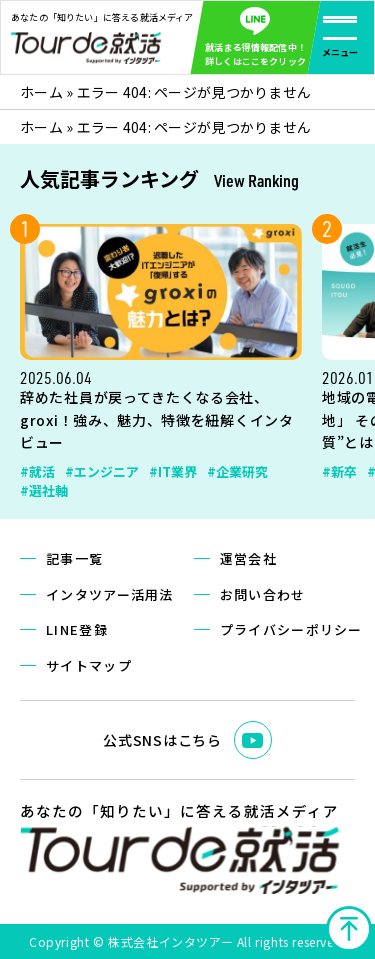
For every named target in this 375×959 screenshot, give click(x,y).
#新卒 (339, 471)
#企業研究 (237, 471)
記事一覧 (74, 558)
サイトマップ (89, 665)
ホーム (41, 92)
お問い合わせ (263, 594)
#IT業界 (173, 471)
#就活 (37, 471)
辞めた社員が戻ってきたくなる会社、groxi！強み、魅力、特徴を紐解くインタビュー (157, 420)
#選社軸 (44, 490)
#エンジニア (102, 471)
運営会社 (248, 558)
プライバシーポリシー (291, 629)
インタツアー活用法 (110, 594)
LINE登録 (77, 629)
